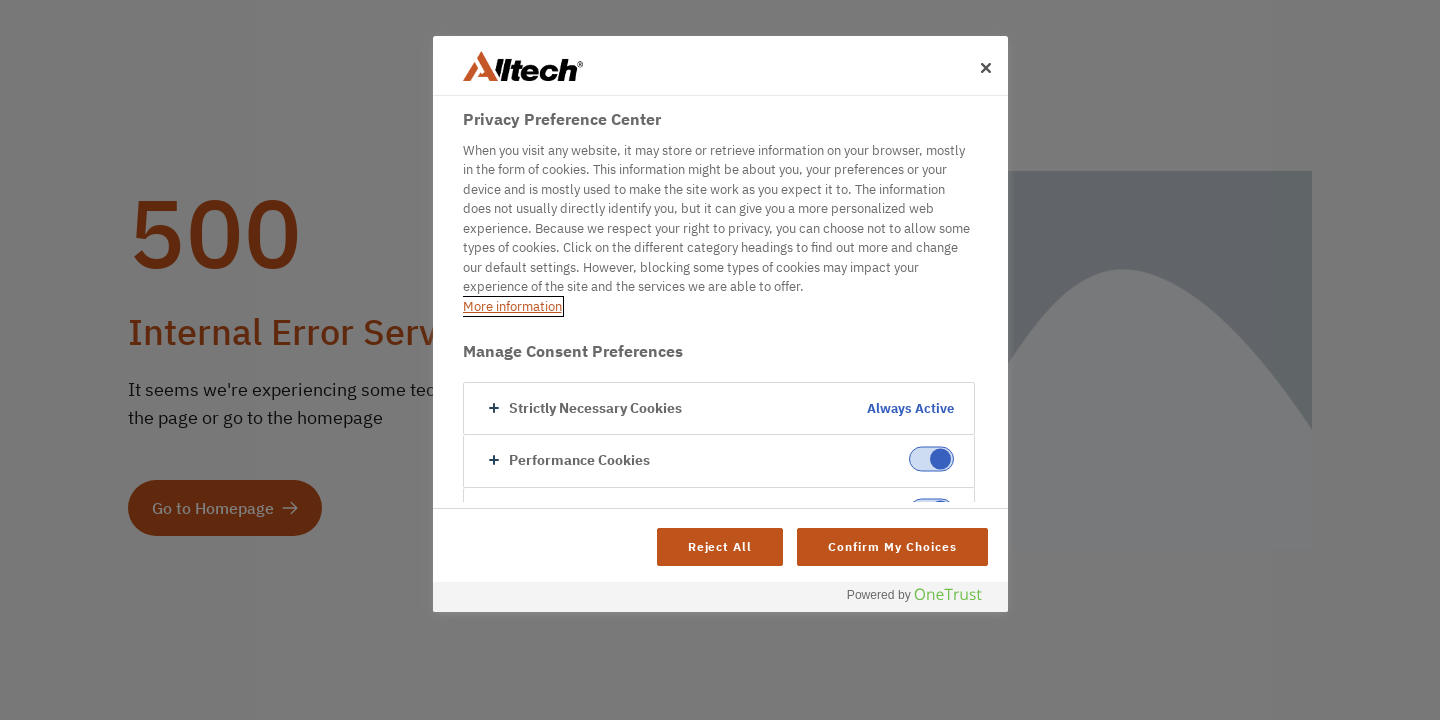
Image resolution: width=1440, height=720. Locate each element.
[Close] (986, 68)
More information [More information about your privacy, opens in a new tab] (512, 306)
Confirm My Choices (892, 546)
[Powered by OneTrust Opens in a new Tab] (922, 599)
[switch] (931, 459)
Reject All (720, 546)
